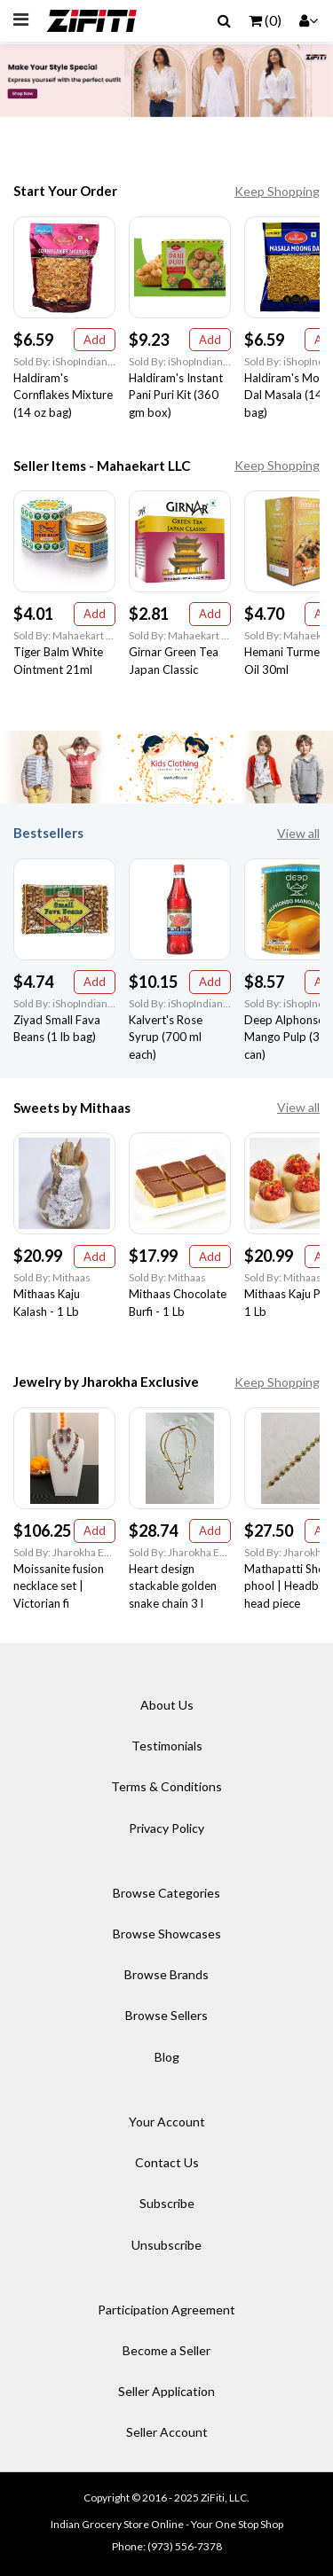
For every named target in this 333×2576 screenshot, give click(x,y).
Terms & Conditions (166, 1786)
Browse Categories (166, 1892)
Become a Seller (166, 2350)
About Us (167, 1704)
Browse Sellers (166, 2015)
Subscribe (166, 2203)
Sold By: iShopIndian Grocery (64, 361)
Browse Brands (166, 1974)
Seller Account (167, 2431)
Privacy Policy (166, 1828)
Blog (167, 2056)
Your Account (167, 2121)
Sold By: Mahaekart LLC (64, 635)
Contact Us (167, 2162)
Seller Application (166, 2391)
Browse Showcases (167, 1933)
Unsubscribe (166, 2244)
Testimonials (166, 1745)
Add (94, 340)
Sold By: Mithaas (52, 1277)
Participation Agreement (166, 2309)
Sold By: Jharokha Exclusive (64, 1552)
